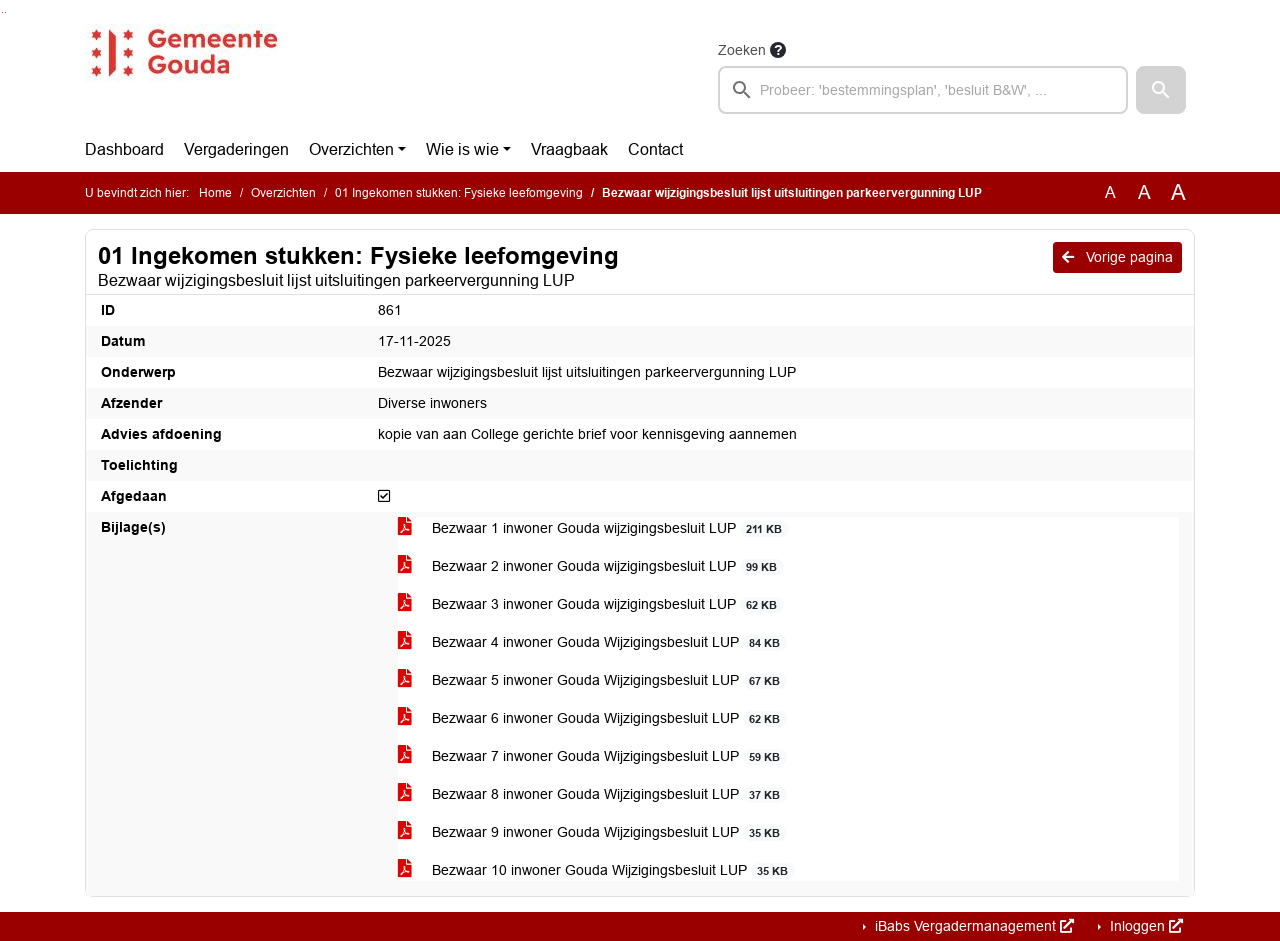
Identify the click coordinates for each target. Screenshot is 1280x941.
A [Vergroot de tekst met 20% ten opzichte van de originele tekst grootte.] (1144, 192)
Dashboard (124, 149)
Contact (655, 149)
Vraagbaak (569, 149)
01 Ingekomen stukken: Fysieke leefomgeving (459, 193)
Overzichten (351, 149)
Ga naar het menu (5, 12)
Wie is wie (462, 149)
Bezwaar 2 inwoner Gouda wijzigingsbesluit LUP (591, 566)
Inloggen (1144, 926)
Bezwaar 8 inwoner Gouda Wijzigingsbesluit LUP (592, 794)
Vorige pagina (1117, 257)
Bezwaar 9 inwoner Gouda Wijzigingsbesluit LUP (592, 832)
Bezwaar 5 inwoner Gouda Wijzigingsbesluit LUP (592, 680)
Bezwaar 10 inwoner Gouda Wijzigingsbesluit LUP (596, 870)
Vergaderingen (236, 149)
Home (215, 193)
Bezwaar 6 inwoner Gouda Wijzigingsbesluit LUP (592, 718)
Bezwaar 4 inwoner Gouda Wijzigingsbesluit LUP (592, 642)
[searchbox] (923, 90)
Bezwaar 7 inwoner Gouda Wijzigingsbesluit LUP (592, 756)
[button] (1161, 90)
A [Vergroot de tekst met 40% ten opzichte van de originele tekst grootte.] (1178, 193)
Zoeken (742, 50)
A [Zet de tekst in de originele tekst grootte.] (1110, 192)
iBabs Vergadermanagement (972, 926)
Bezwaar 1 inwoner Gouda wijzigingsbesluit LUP (593, 528)
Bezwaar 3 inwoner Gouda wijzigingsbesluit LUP (591, 604)
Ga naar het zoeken (2, 12)
